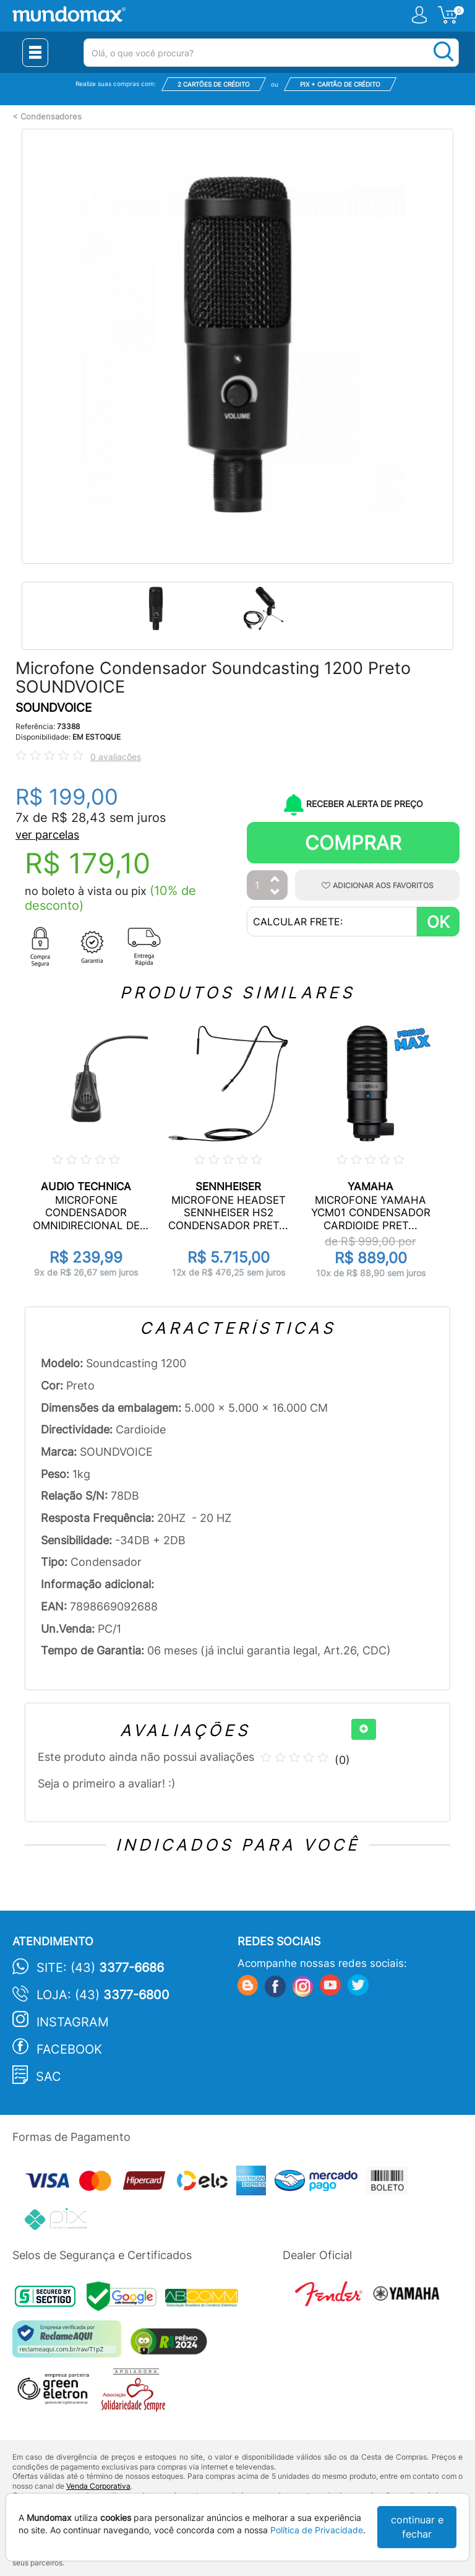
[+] (363, 1729)
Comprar (353, 842)
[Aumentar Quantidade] (275, 880)
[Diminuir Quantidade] (275, 893)
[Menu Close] (35, 52)
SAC (48, 2076)
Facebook (69, 2049)
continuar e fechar (417, 2526)
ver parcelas (47, 834)
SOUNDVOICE (53, 708)
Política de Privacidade (316, 2530)
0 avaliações (115, 756)
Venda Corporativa (98, 2486)
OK (438, 921)
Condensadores (51, 116)
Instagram (72, 2022)
